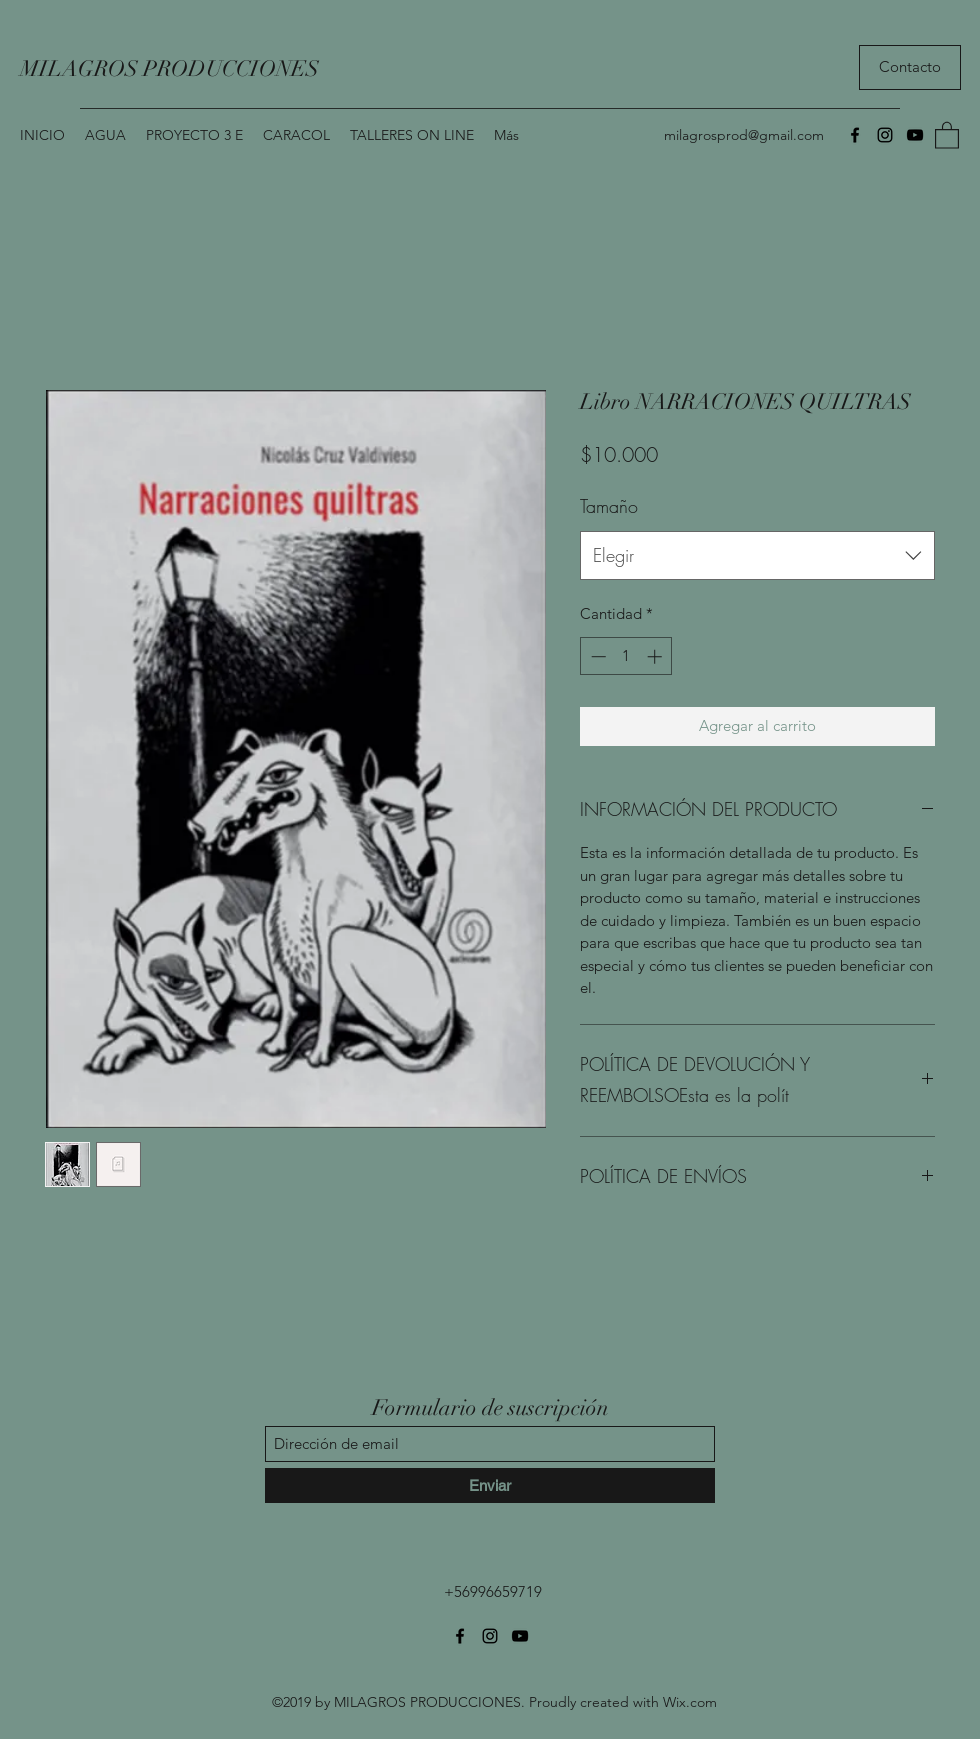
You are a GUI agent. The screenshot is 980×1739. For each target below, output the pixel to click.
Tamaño (609, 506)
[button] (947, 134)
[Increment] (656, 656)
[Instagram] (885, 135)
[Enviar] (490, 1485)
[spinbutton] (626, 656)
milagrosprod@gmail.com (744, 135)
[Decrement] (596, 656)
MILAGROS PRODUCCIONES (169, 68)
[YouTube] (915, 135)
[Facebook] (855, 135)
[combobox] (757, 556)
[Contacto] (910, 67)
